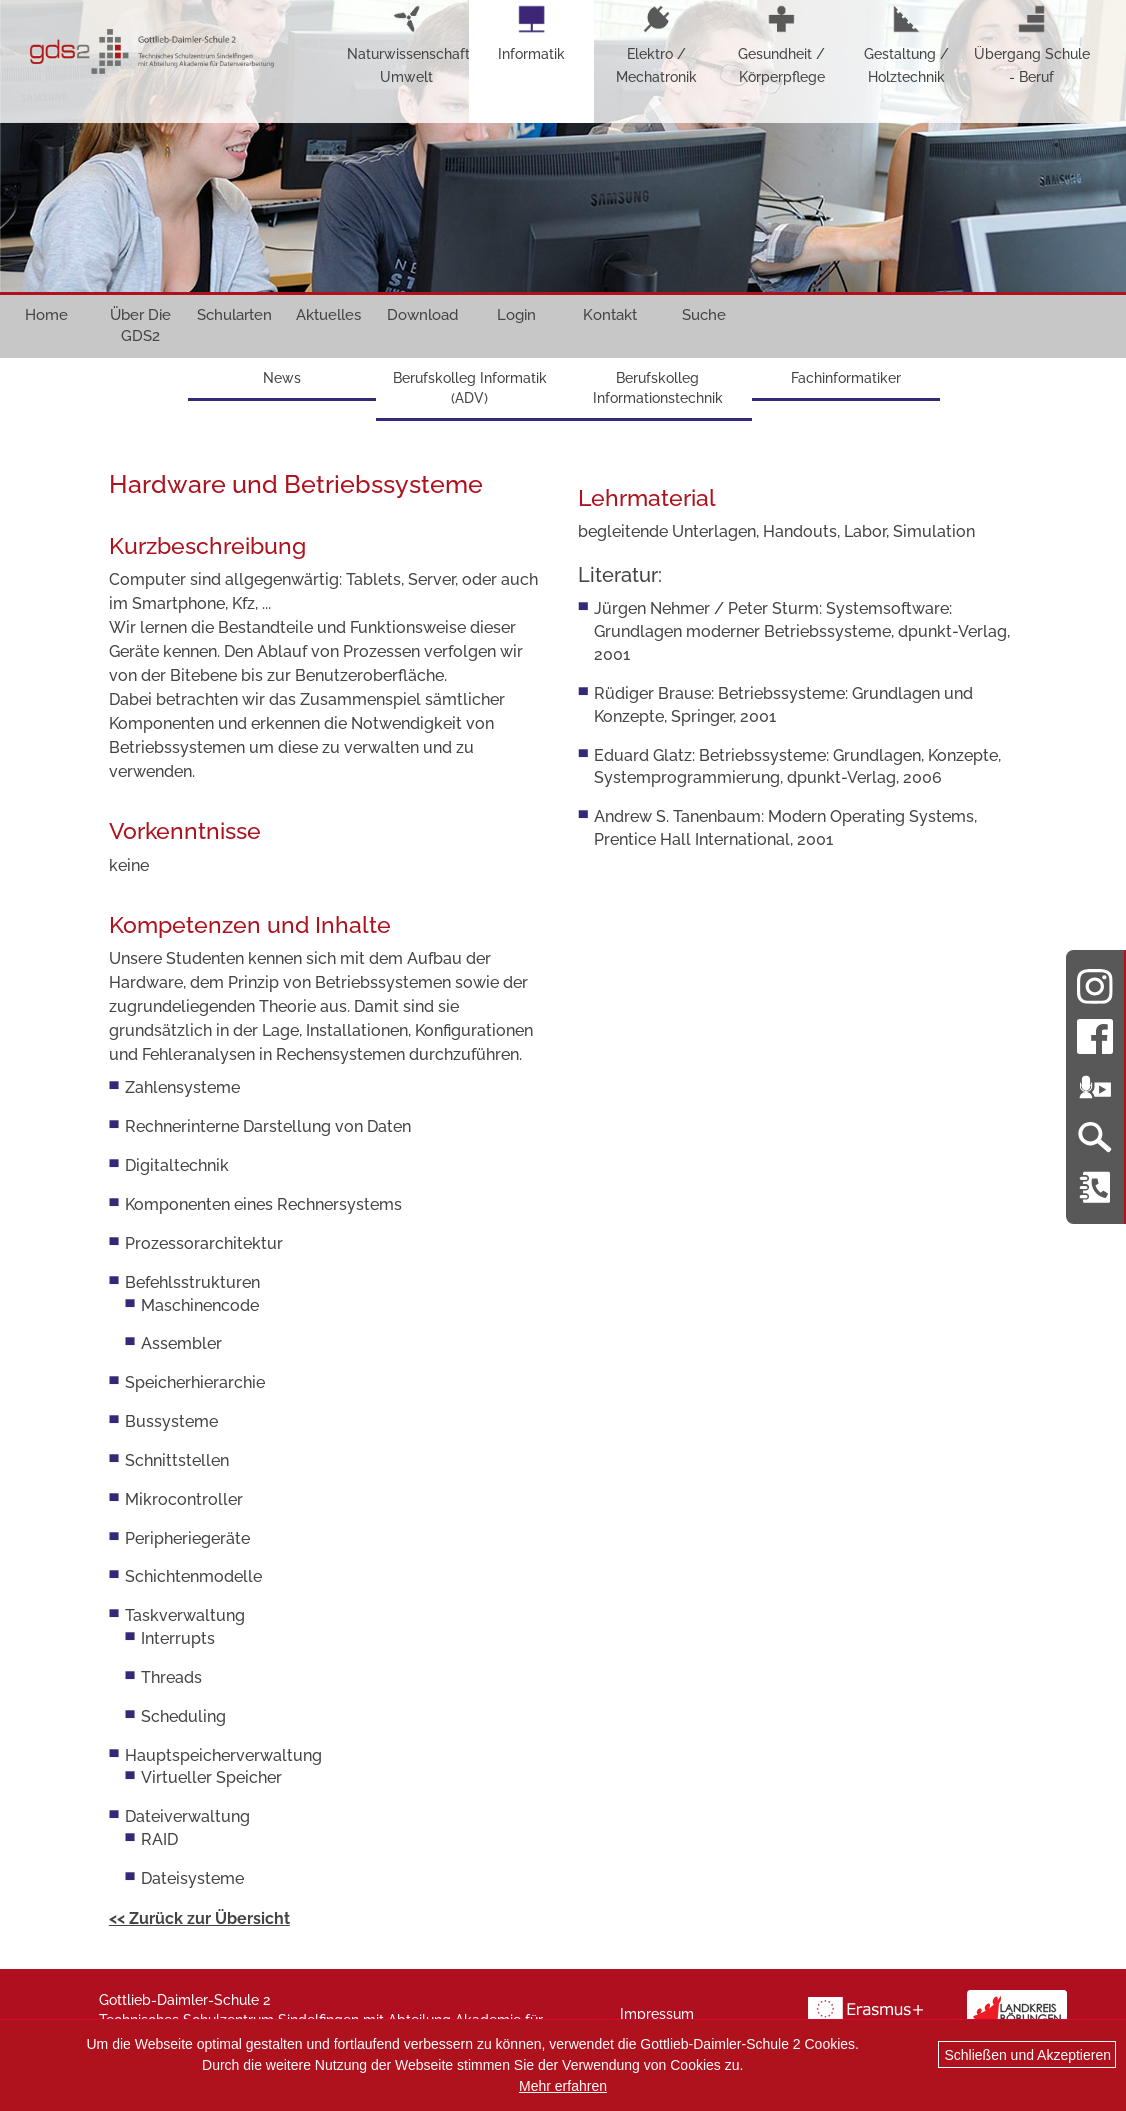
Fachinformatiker (846, 378)
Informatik (531, 33)
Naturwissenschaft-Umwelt (406, 44)
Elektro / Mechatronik (656, 44)
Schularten (234, 315)
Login (516, 315)
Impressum (657, 2014)
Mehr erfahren (563, 2086)
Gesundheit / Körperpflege (781, 44)
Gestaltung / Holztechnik (906, 44)
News (282, 378)
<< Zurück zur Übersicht (199, 1918)
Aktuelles (328, 315)
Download (422, 315)
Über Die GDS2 (140, 325)
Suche (704, 315)
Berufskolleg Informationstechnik (658, 388)
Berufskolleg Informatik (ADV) (470, 388)
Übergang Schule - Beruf (1032, 44)
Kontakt (610, 315)
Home (46, 315)
